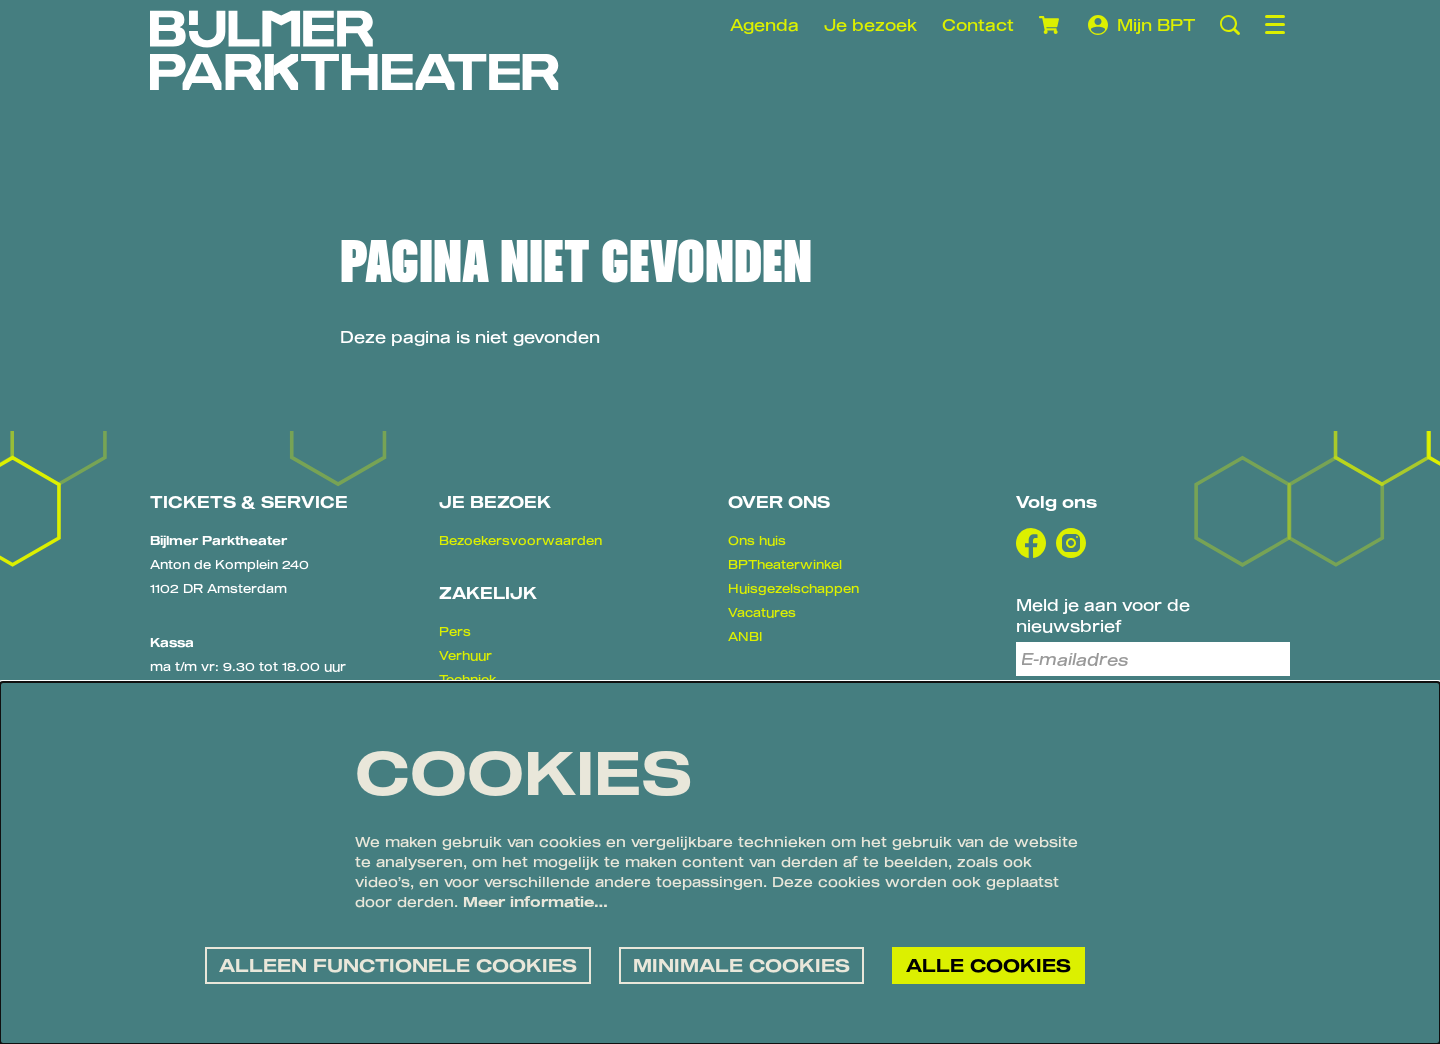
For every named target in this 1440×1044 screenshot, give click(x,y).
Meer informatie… (535, 901)
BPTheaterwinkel (785, 564)
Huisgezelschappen (793, 588)
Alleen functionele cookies (398, 964)
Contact (978, 24)
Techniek (468, 679)
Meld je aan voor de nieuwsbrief (1103, 615)
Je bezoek (870, 24)
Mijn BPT (1141, 25)
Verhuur (465, 655)
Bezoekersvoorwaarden (520, 540)
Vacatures (762, 612)
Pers (455, 631)
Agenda (764, 24)
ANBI (745, 636)
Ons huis (757, 540)
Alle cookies (988, 964)
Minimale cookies (741, 964)
